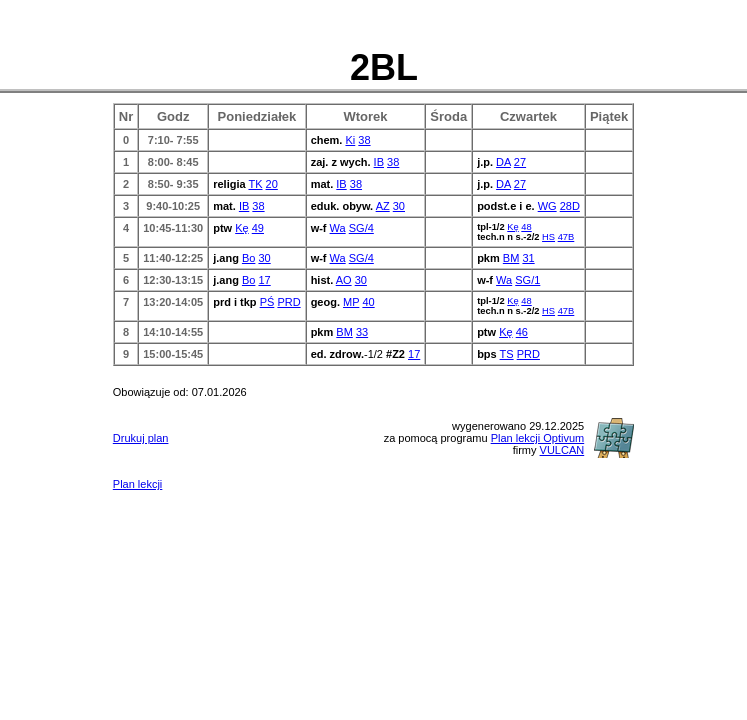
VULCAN (562, 450)
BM (511, 258)
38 (364, 140)
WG (547, 206)
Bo (248, 258)
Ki (350, 140)
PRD (288, 302)
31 (528, 258)
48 (526, 227)
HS (548, 237)
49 (258, 228)
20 (272, 184)
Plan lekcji (138, 484)
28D (570, 206)
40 (368, 302)
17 (264, 280)
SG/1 (527, 280)
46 (522, 332)
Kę (241, 228)
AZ (383, 206)
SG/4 (361, 228)
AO (344, 280)
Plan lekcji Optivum (538, 438)
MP (351, 302)
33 (362, 332)
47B (566, 237)
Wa (338, 228)
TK (255, 184)
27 (520, 162)
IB (379, 162)
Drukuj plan (141, 438)
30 (399, 206)
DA (503, 162)
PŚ (267, 302)
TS (507, 354)
